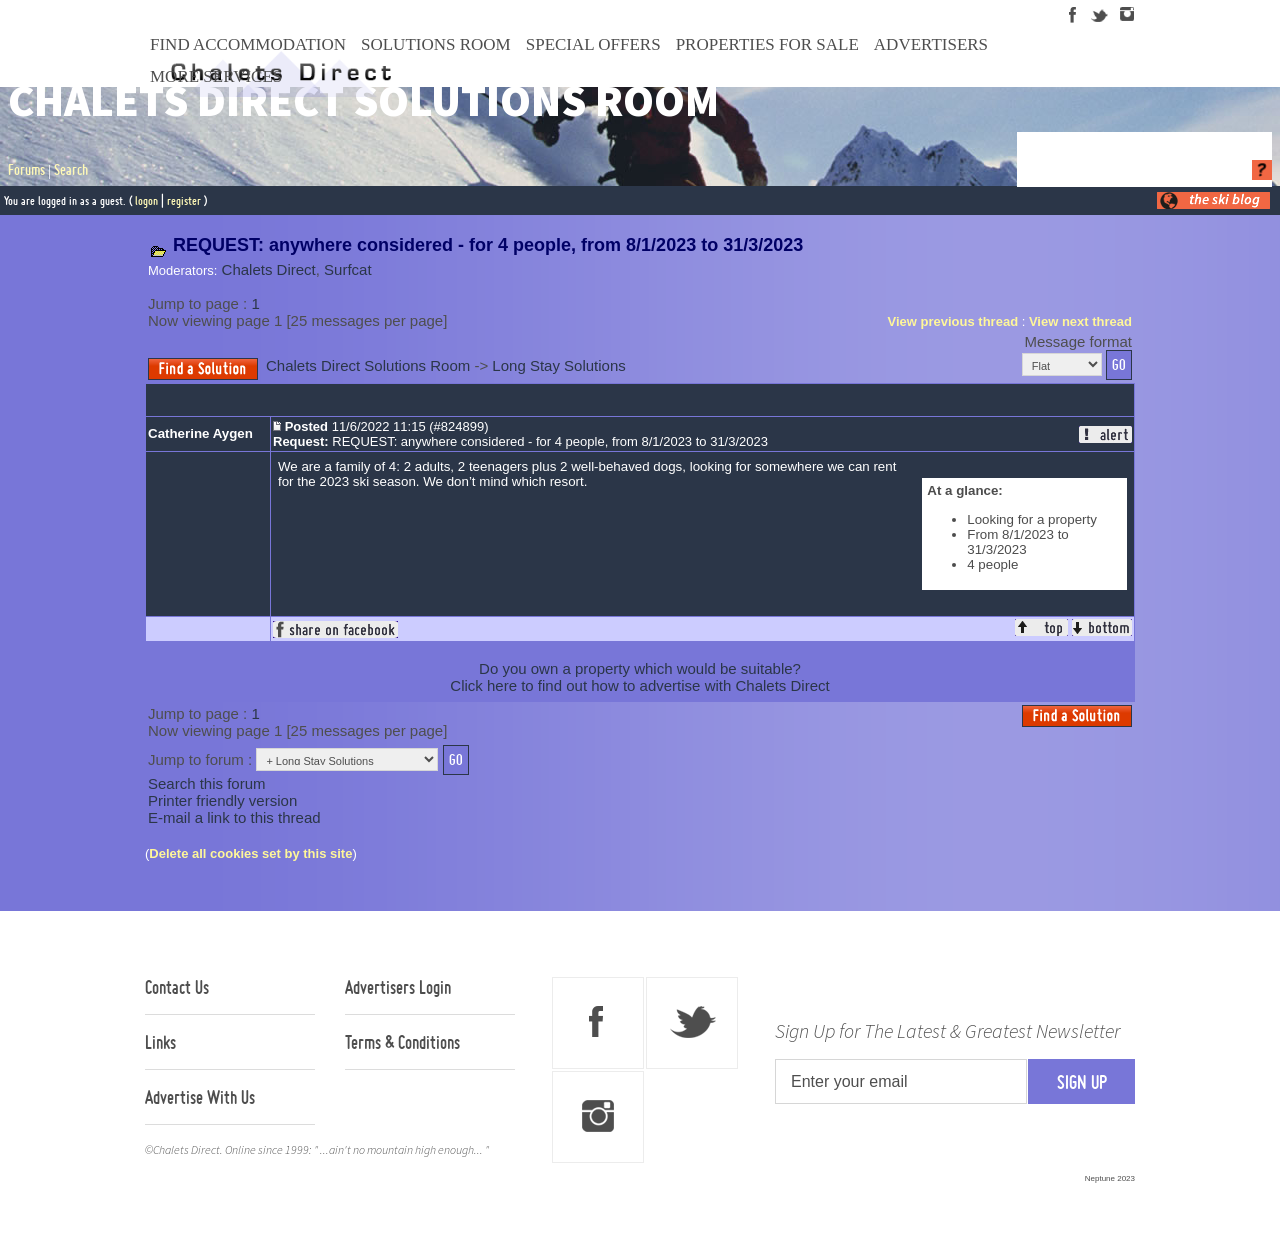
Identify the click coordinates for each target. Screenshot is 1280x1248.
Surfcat (348, 269)
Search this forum (207, 783)
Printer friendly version (222, 800)
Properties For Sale (767, 44)
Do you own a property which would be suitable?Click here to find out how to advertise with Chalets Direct (639, 677)
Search (71, 170)
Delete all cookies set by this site (250, 853)
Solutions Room (436, 44)
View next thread (1080, 321)
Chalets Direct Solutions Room (368, 365)
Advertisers (931, 44)
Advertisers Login (398, 987)
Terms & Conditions (402, 1042)
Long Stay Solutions (558, 365)
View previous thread (953, 321)
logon (146, 200)
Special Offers (593, 44)
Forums (26, 170)
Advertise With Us (200, 1097)
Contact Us (177, 987)
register (184, 200)
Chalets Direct (269, 269)
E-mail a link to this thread (234, 817)
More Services (216, 76)
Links (160, 1042)
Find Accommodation (248, 44)
